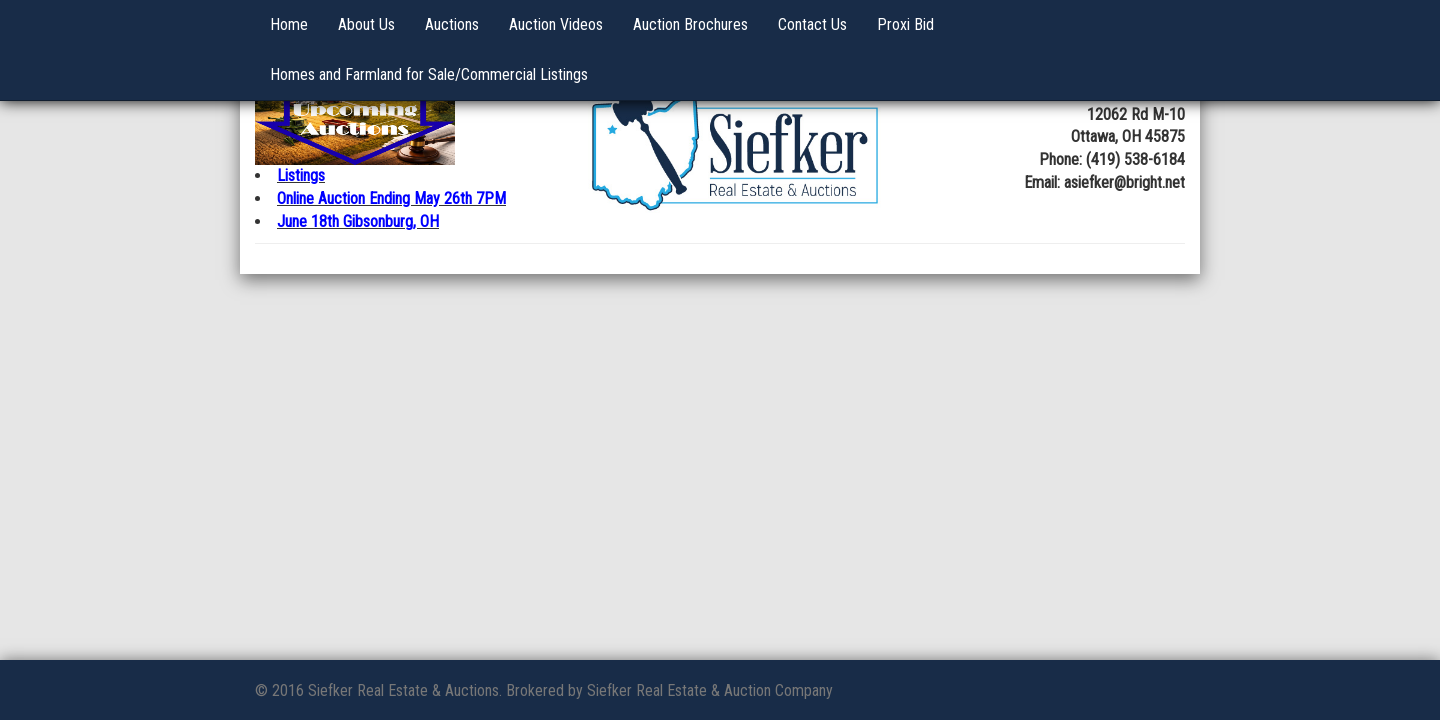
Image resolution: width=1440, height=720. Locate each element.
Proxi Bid (905, 24)
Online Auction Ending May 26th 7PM (391, 198)
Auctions (452, 24)
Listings (301, 175)
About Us (366, 24)
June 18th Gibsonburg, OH (358, 221)
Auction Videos (556, 24)
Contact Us (812, 24)
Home (289, 24)
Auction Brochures (690, 24)
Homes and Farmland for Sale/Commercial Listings (429, 74)
